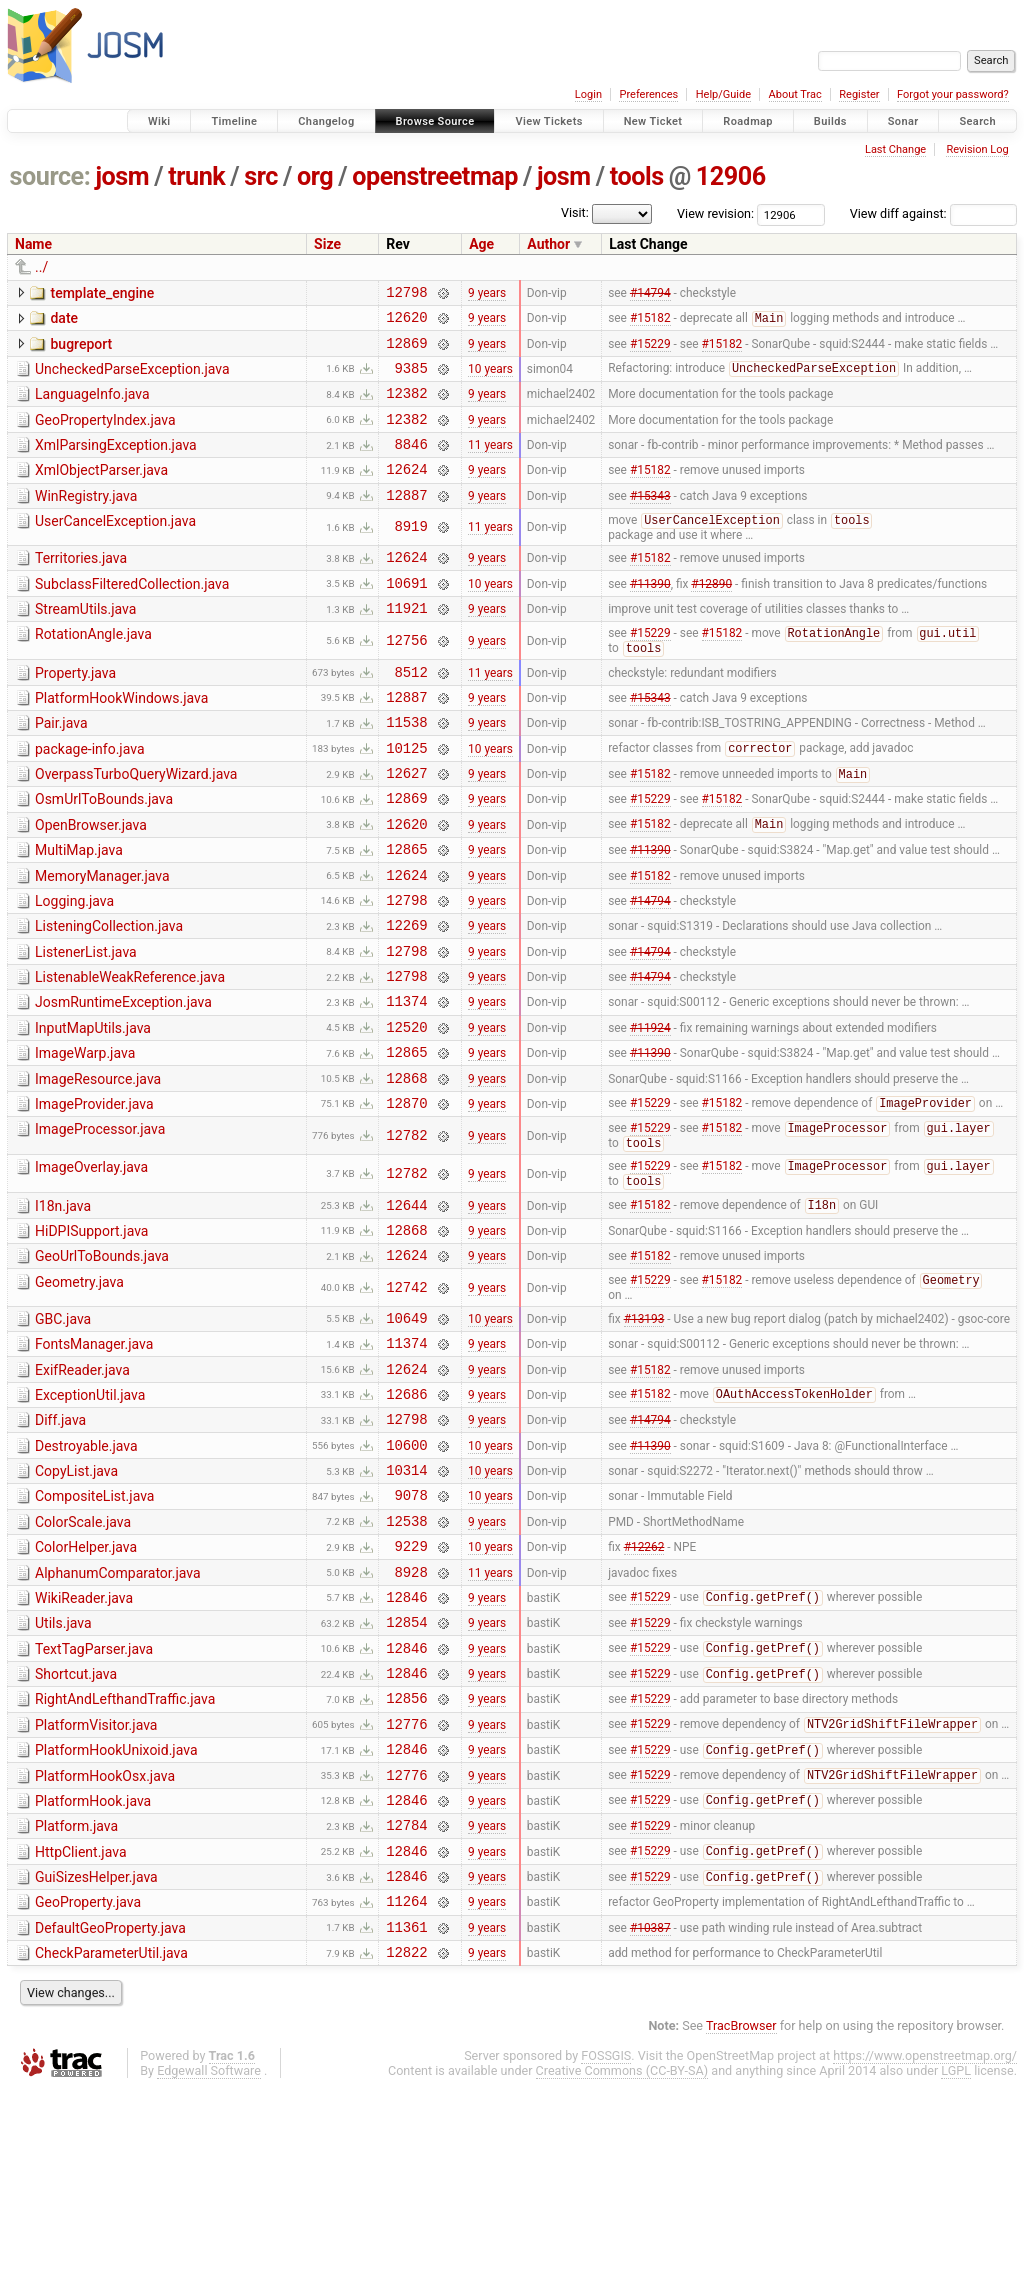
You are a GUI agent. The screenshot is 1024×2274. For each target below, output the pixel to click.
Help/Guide (723, 94)
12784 (406, 1994)
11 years (490, 465)
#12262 (644, 1683)
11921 (406, 644)
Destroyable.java (86, 1568)
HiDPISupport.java (91, 1331)
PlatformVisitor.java (96, 1880)
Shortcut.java (76, 1823)
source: (50, 176)
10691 (406, 616)
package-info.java (90, 797)
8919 (411, 554)
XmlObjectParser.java (101, 491)
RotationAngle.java (93, 671)
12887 (406, 521)
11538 (406, 769)
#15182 (650, 324)
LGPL (956, 2255)
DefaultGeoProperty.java (110, 2107)
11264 (406, 2079)
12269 (406, 996)
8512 (411, 713)
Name (33, 244)
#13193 (644, 1427)
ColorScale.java (83, 1653)
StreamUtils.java (85, 643)
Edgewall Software (209, 2255)
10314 (406, 1597)
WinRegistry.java (86, 520)
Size (327, 244)
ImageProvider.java (94, 1194)
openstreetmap (435, 176)
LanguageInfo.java (92, 406)
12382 (406, 407)
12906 (731, 176)
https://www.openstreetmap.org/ (925, 2240)
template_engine (102, 293)
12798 (406, 294)
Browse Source (435, 121)
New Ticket (653, 121)
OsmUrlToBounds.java (104, 853)
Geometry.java (79, 1388)
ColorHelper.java (86, 1681)
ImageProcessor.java (100, 1222)
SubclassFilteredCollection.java (132, 615)
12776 (406, 1881)
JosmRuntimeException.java (123, 1080)
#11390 (650, 616)
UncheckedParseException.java (132, 378)
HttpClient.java (81, 2022)
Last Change (895, 149)
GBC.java (63, 1426)
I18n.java (63, 1303)
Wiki (159, 121)
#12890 (711, 616)
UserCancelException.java (115, 548)
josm (122, 176)
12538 (406, 1654)
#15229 (650, 351)
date (64, 321)
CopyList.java (76, 1596)
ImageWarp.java (85, 1137)
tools (637, 176)
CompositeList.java (94, 1624)
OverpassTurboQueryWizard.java (136, 825)
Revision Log (977, 149)
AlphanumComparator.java (118, 1710)
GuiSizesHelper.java (96, 2050)
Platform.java (76, 1993)
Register (859, 94)
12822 (406, 2136)
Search (977, 121)
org (315, 176)
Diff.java (60, 1539)
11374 (406, 1081)
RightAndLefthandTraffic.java (125, 1851)
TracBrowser (741, 2210)
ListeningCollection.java (109, 995)
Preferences (648, 94)
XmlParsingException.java (116, 463)
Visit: (575, 212)
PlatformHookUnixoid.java (116, 1908)
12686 (406, 1512)
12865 (406, 911)
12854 (406, 1767)
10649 (406, 1427)
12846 (406, 1739)
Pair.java (61, 768)
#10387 (650, 2108)
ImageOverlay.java (91, 1262)
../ (41, 267)
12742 (406, 1394)
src (261, 176)
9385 (411, 379)
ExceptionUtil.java (90, 1511)
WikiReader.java (84, 1738)
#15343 (650, 521)
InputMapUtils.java (93, 1109)
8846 (411, 464)
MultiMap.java (79, 910)
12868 (406, 1167)
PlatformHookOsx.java (105, 1937)
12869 (406, 351)
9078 (411, 1625)
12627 (406, 826)
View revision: (715, 213)
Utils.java (63, 1766)
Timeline (234, 121)
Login (588, 94)
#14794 (650, 294)
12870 (406, 1195)
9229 (411, 1682)
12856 (406, 1852)
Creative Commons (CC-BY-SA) (622, 2255)
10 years (490, 379)
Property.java (75, 712)
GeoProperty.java (88, 2078)
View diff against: (933, 213)
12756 (406, 678)
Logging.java (74, 967)
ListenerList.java (86, 1024)
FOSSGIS (606, 2240)
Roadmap (748, 121)
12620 (406, 322)
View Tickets (548, 121)
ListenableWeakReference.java (130, 1052)
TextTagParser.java (94, 1795)
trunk (196, 176)
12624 (406, 492)
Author (548, 244)
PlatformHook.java (93, 1965)
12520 (406, 1110)
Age (481, 244)
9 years (487, 294)
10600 (406, 1569)
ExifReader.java (82, 1483)
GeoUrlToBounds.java (102, 1359)
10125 (406, 798)
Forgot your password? (953, 94)
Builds (830, 121)
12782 (406, 1229)
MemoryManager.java (102, 939)
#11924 (650, 1110)
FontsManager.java (94, 1454)
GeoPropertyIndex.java (105, 435)
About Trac (795, 94)
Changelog (326, 121)
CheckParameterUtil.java (111, 2135)
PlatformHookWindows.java (121, 740)
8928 (411, 1711)
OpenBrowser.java (91, 882)
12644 (406, 1304)
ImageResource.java (98, 1166)
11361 (406, 2108)
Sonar (903, 121)
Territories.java (81, 586)
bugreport (81, 350)
